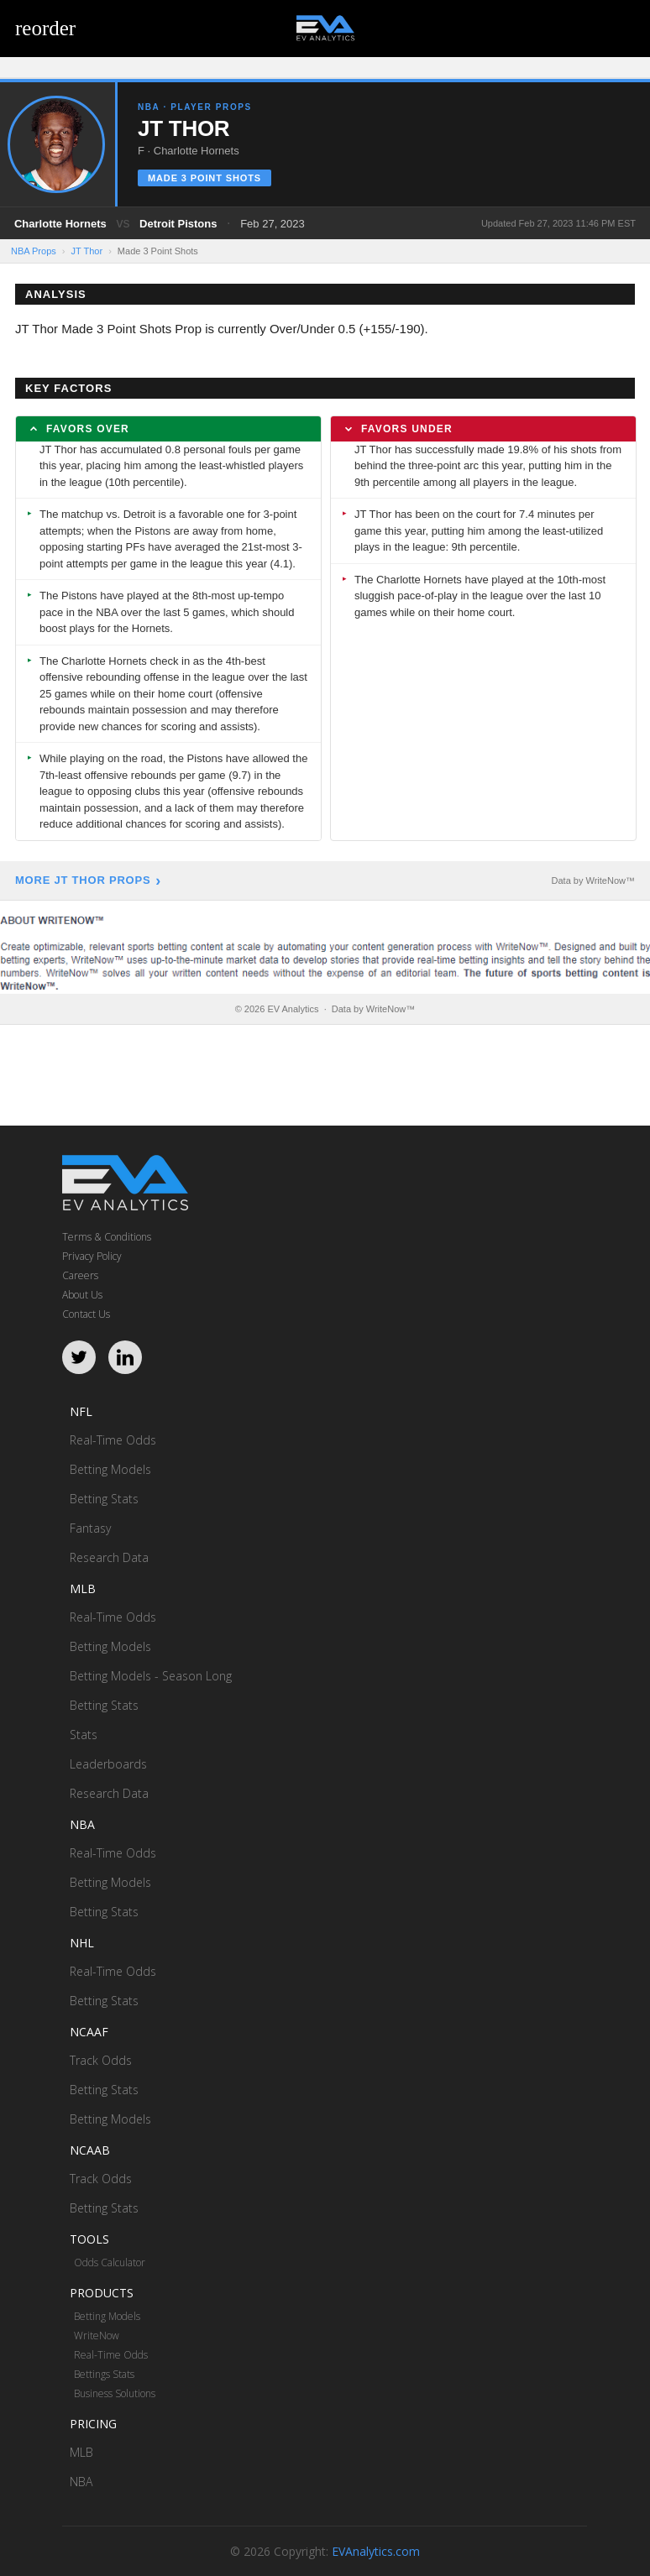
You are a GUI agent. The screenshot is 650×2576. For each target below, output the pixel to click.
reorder (45, 28)
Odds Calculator (109, 2262)
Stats (83, 1735)
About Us (82, 1295)
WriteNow (96, 2335)
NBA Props (33, 251)
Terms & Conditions (106, 1237)
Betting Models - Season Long (151, 1676)
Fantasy (90, 1528)
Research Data (109, 1557)
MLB (81, 2452)
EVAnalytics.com (376, 2551)
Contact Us (86, 1314)
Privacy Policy (92, 1256)
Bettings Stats (104, 2374)
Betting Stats (104, 1499)
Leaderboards (108, 1764)
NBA (81, 2482)
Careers (80, 1275)
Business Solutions (114, 2393)
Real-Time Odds (113, 1440)
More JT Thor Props (82, 880)
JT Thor (87, 251)
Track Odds (101, 2060)
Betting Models (110, 1469)
